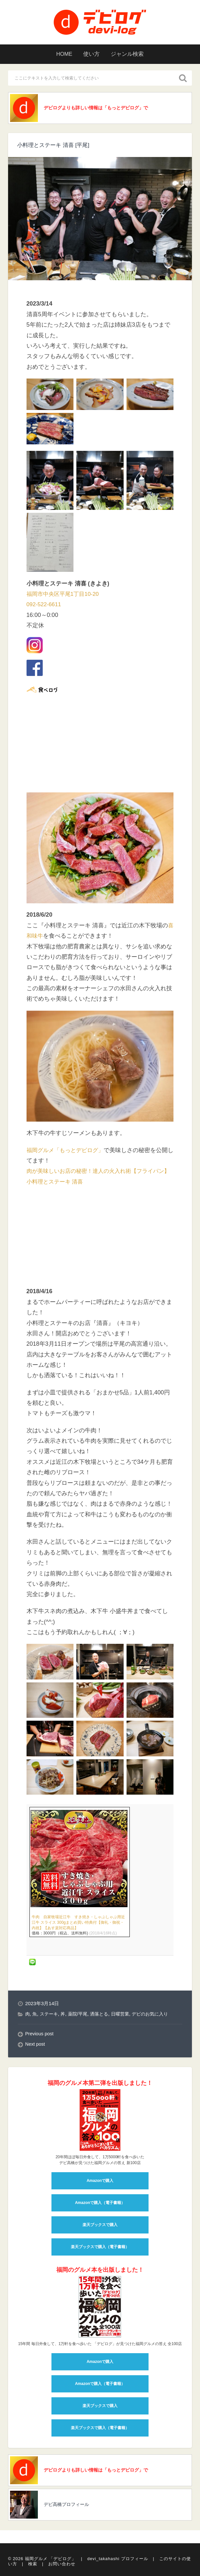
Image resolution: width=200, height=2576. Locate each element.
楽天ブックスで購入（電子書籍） (100, 2287)
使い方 (91, 54)
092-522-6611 (45, 606)
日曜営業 (125, 2054)
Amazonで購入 (100, 2221)
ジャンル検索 (130, 54)
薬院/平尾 (80, 2054)
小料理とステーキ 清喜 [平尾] (55, 146)
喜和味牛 (38, 936)
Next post (35, 2085)
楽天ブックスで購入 (100, 2265)
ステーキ (50, 2054)
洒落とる (103, 2054)
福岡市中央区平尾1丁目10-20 (65, 595)
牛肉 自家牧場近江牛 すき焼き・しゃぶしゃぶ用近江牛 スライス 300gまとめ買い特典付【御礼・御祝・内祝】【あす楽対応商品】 (78, 1963)
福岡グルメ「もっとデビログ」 (67, 1150)
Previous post (40, 2074)
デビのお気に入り (157, 2054)
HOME (61, 54)
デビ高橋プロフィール (68, 2547)
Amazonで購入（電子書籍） (100, 2243)
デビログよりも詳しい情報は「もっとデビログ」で (98, 108)
